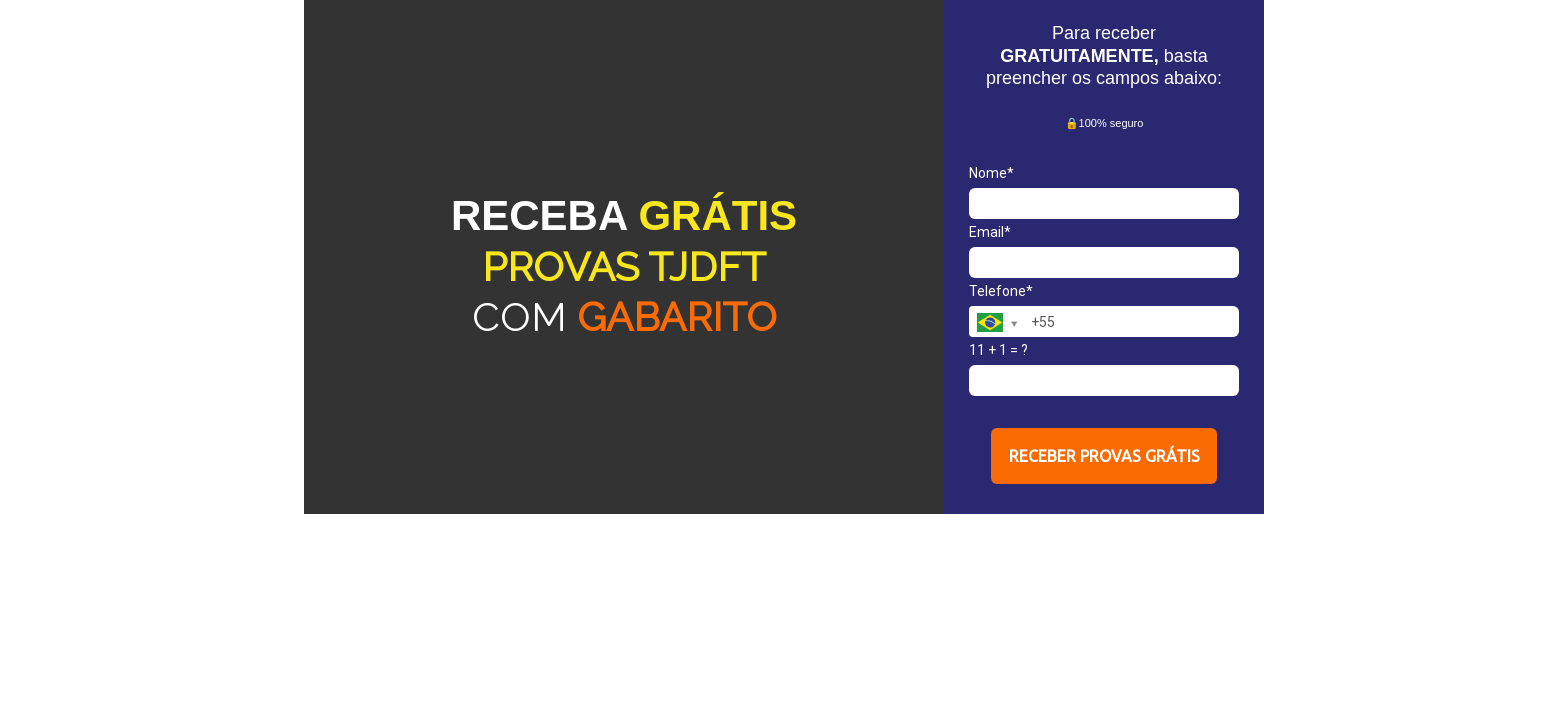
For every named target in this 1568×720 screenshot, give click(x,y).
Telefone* (1001, 291)
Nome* (991, 173)
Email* (990, 232)
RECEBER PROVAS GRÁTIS (1104, 456)
